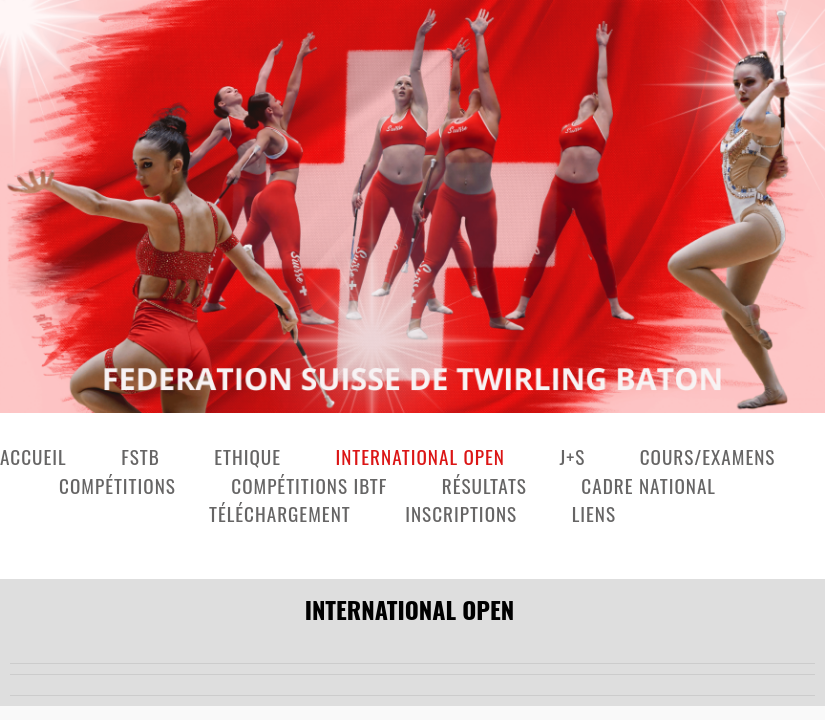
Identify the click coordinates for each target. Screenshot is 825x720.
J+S (572, 456)
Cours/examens (708, 456)
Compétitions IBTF (309, 485)
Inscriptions (461, 513)
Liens (594, 513)
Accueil (33, 456)
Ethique (247, 456)
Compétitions (120, 485)
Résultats (484, 485)
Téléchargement (280, 513)
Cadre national (648, 485)
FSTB (140, 456)
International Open (419, 456)
